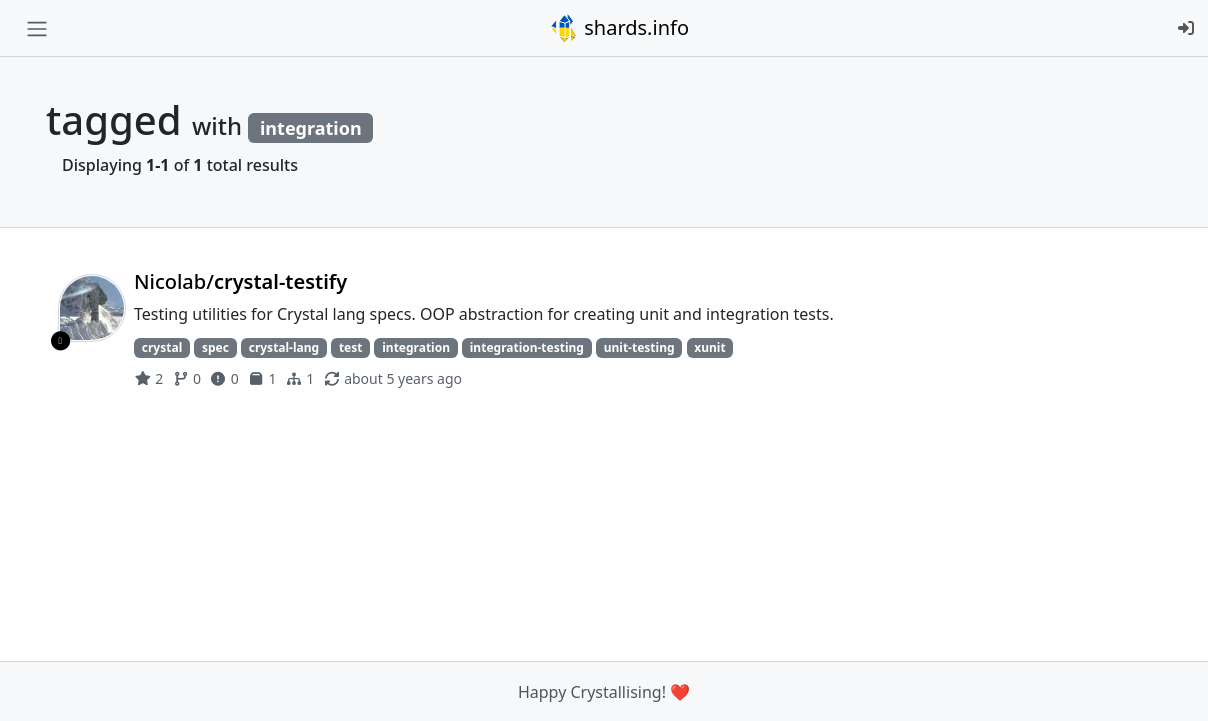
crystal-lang (284, 347)
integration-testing (527, 347)
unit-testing (639, 347)
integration (416, 347)
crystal (162, 347)
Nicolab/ (240, 281)
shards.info (619, 28)
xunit (709, 347)
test (351, 347)
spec (215, 347)
